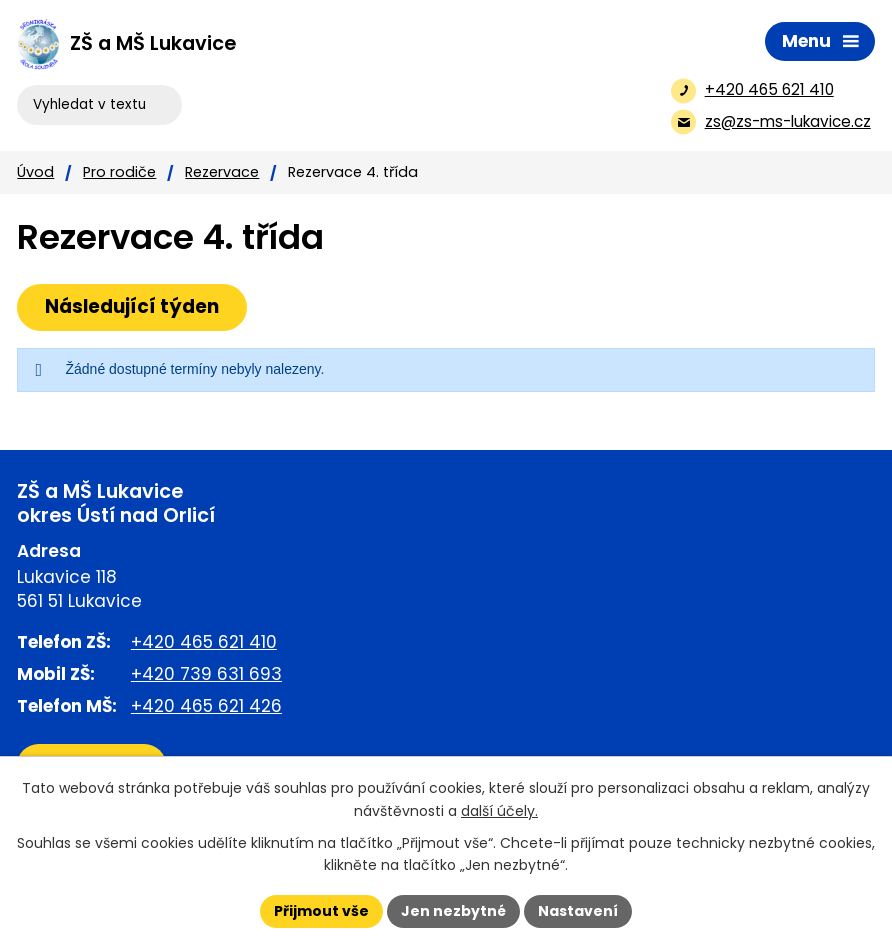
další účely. (499, 811)
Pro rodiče (119, 172)
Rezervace (222, 172)
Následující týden (132, 306)
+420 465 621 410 (204, 642)
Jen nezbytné (453, 911)
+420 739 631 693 (206, 674)
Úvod (35, 172)
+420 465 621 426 (206, 706)
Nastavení (578, 911)
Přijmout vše (321, 911)
